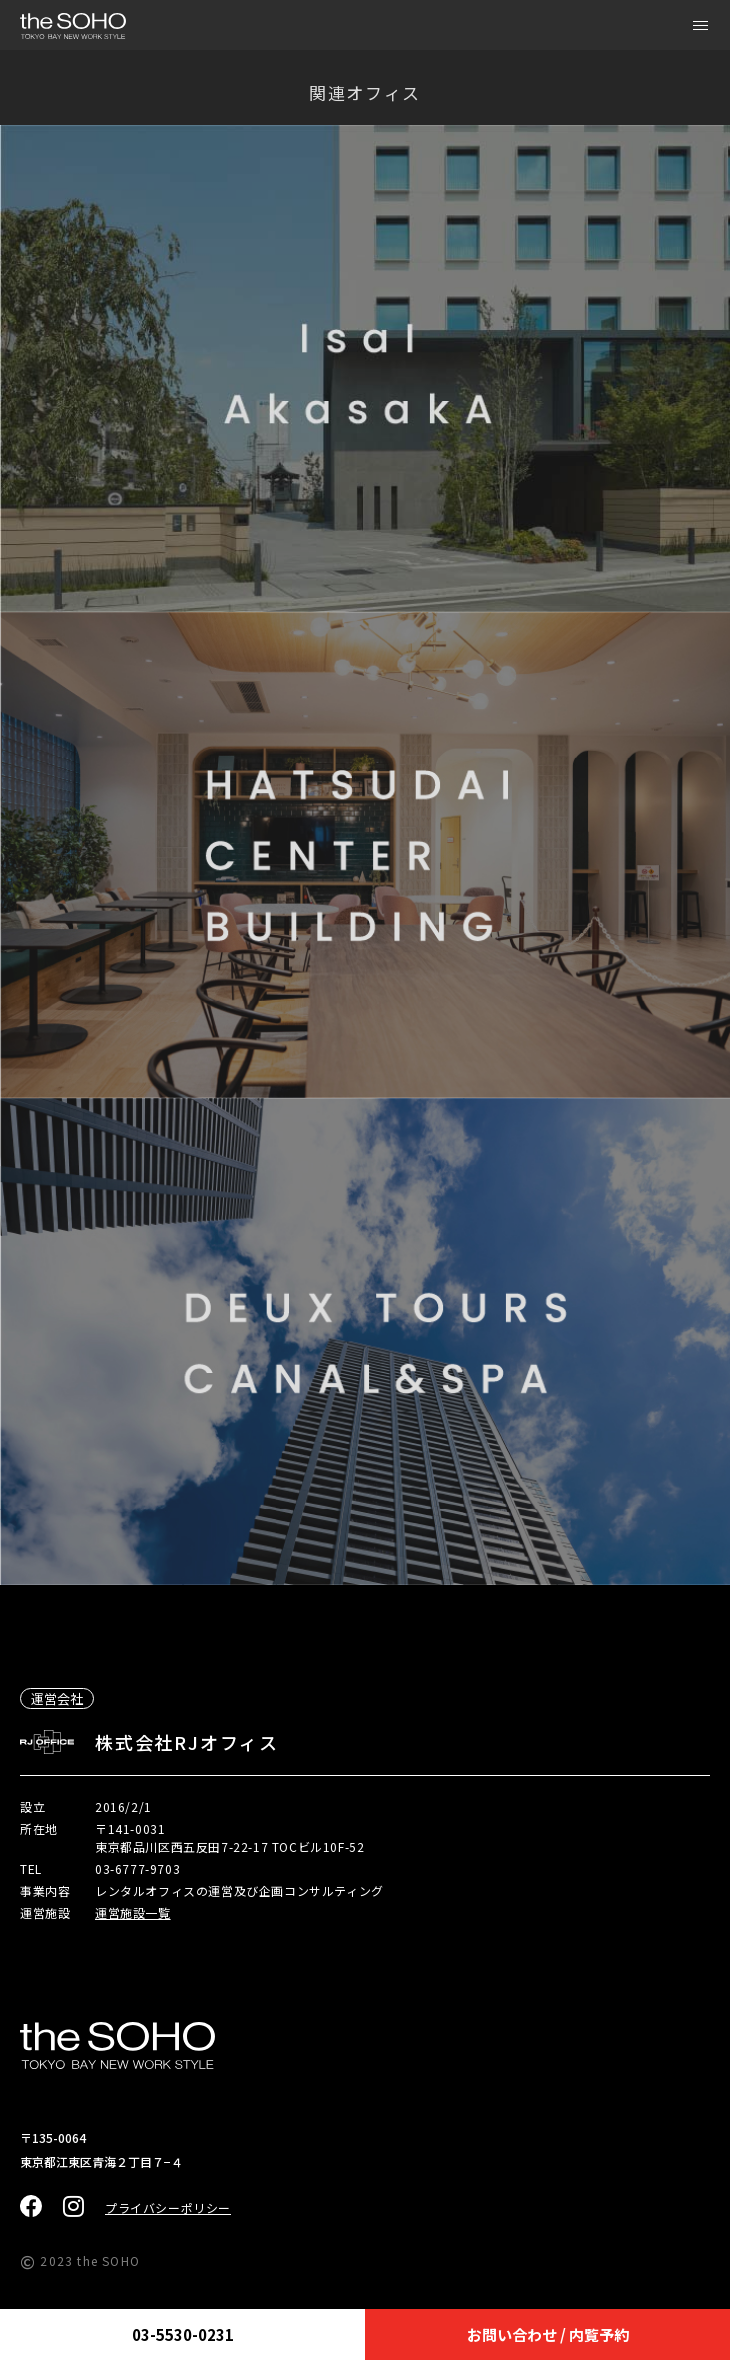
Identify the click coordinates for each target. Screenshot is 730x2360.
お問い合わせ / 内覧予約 (548, 2334)
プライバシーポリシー (168, 2207)
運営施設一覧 (133, 1912)
